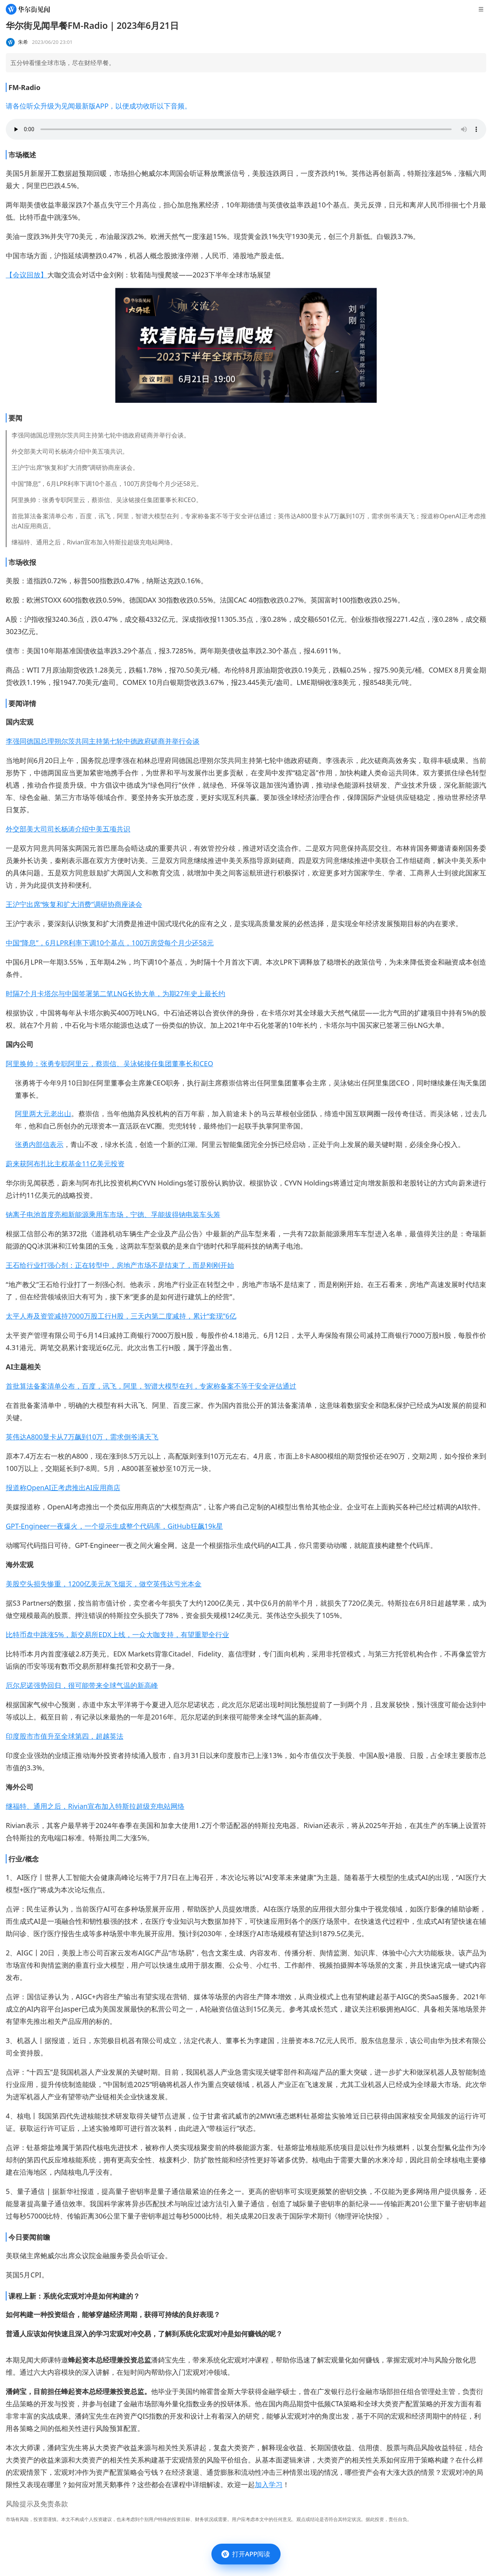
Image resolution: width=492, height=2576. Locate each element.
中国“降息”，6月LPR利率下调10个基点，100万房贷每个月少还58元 (110, 942)
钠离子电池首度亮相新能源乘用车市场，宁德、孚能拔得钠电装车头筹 (113, 1214)
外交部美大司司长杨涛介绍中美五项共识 (68, 828)
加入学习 (269, 2484)
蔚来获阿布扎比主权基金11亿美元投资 (65, 1163)
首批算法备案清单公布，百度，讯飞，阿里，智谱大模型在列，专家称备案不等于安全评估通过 (151, 1386)
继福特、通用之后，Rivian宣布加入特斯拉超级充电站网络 (95, 1806)
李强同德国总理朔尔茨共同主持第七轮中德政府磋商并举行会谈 (102, 741)
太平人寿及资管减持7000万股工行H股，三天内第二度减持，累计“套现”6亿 (121, 1316)
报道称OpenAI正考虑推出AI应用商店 (63, 1487)
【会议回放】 (26, 274)
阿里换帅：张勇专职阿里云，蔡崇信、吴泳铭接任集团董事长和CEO (109, 1063)
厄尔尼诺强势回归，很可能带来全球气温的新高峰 (82, 1685)
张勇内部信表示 (39, 1144)
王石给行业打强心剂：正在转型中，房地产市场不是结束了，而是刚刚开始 (120, 1265)
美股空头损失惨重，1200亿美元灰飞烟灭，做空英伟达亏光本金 (103, 1583)
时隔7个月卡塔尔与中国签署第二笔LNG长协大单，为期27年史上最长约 (115, 993)
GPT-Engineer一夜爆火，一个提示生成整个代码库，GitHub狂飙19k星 (114, 1526)
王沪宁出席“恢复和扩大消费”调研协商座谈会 (74, 904)
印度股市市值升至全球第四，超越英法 (64, 1736)
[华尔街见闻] (28, 9)
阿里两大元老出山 (43, 1113)
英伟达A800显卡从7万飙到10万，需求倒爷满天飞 (82, 1436)
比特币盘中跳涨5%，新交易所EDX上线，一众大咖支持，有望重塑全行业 (117, 1634)
